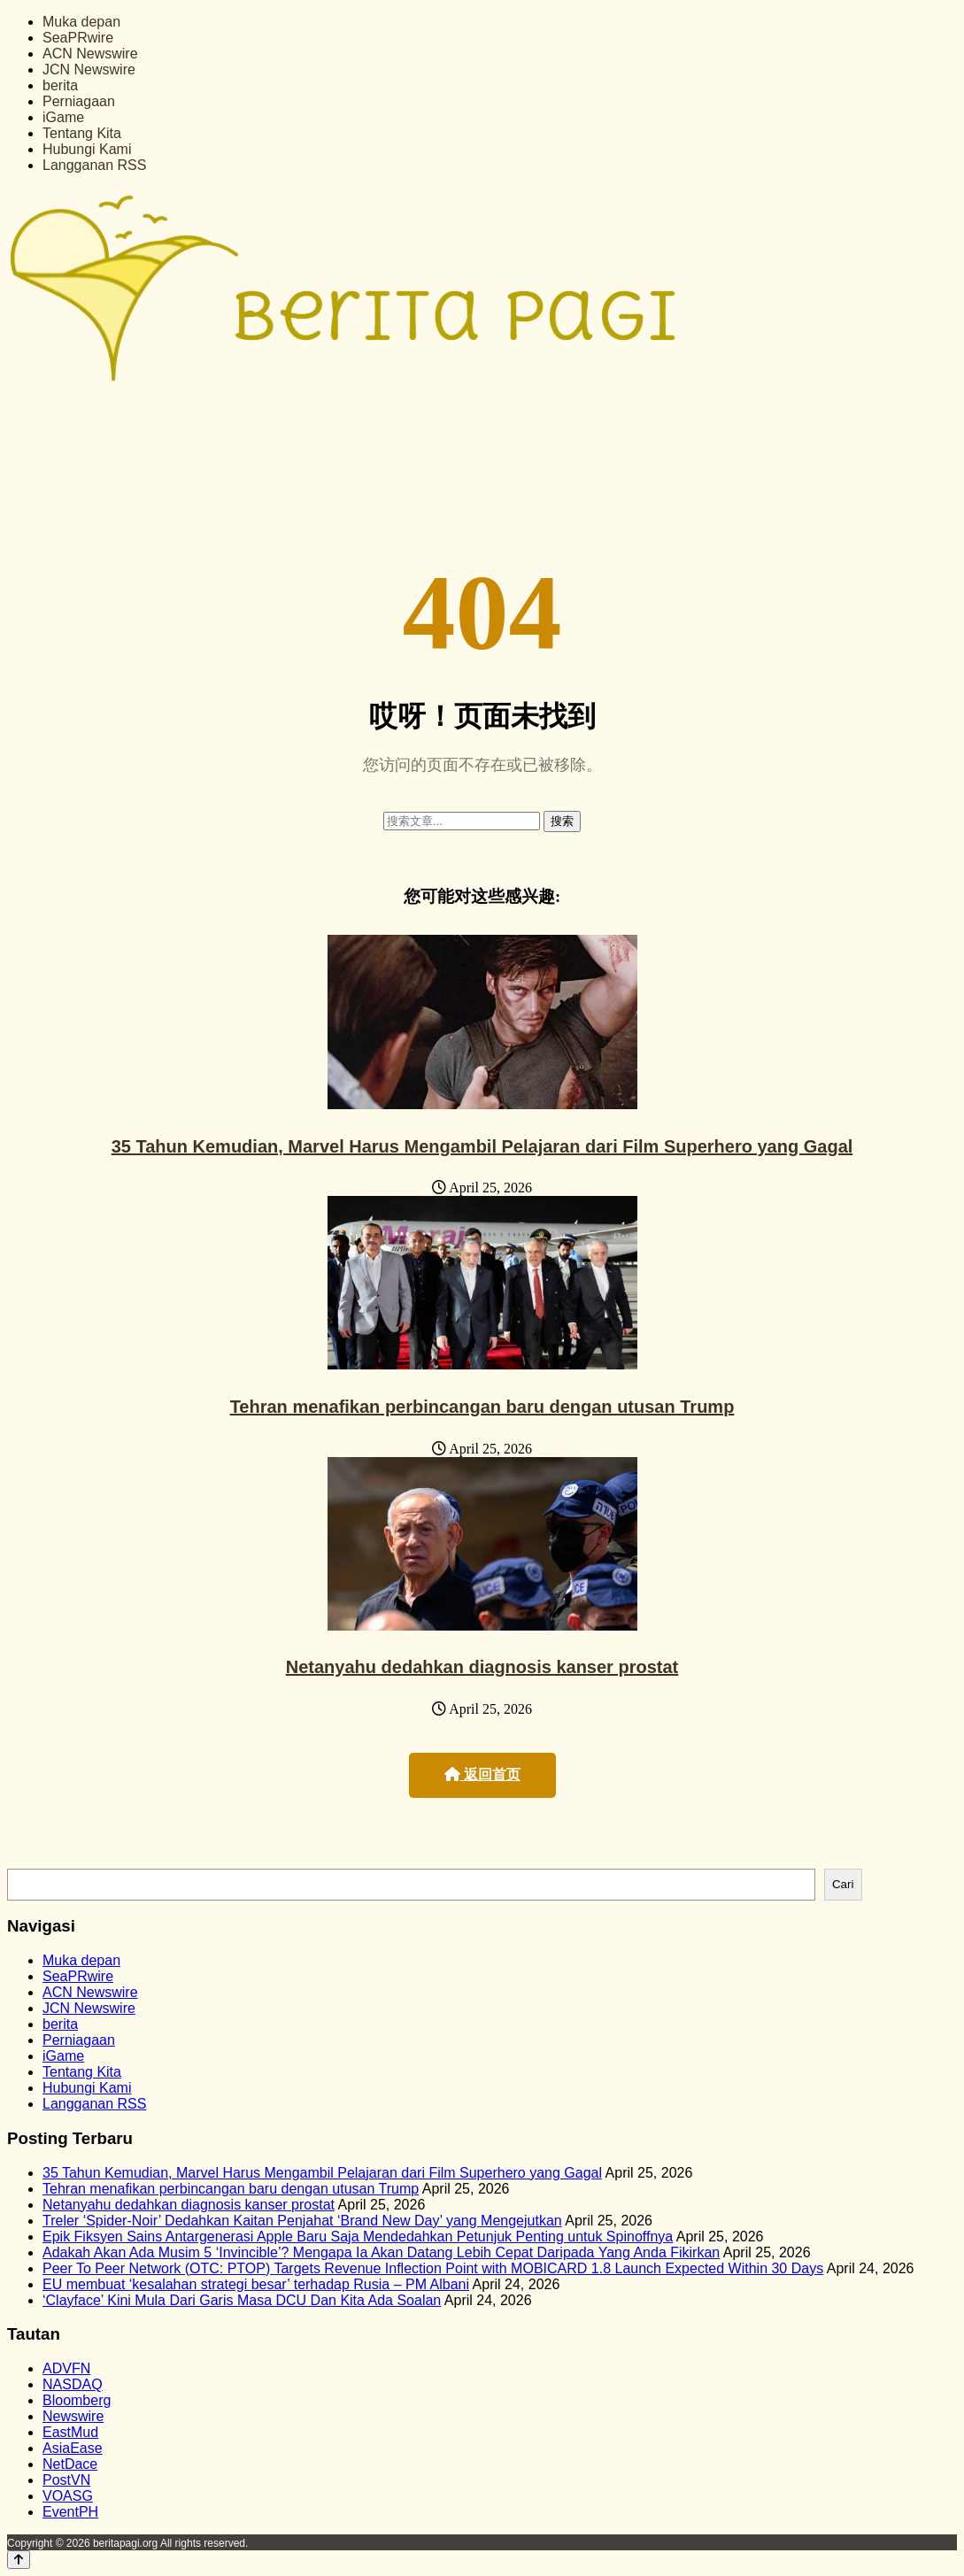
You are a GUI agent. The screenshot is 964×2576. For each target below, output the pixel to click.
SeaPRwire (77, 37)
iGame (63, 117)
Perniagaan (78, 101)
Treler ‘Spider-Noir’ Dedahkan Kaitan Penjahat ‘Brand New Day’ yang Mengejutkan (302, 2220)
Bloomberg (76, 2400)
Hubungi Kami (87, 149)
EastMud (70, 2432)
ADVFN (66, 2368)
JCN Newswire (88, 69)
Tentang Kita (81, 133)
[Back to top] (18, 2559)
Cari (842, 1884)
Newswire (73, 2416)
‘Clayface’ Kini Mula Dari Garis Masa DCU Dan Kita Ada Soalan (241, 2300)
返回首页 (482, 1774)
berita (60, 85)
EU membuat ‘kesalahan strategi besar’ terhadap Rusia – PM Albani (255, 2284)
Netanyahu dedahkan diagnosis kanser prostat (482, 1667)
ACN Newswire (90, 53)
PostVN (66, 2479)
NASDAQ (72, 2384)
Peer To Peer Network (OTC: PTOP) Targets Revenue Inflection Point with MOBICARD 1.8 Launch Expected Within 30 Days (432, 2268)
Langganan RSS (94, 165)
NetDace (69, 2464)
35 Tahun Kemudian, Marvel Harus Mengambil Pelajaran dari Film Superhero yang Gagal (482, 1146)
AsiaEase (72, 2448)
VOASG (67, 2495)
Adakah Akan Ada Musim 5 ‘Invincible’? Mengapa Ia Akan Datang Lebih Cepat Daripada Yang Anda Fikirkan (381, 2252)
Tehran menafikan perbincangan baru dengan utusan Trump (482, 1406)
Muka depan (81, 21)
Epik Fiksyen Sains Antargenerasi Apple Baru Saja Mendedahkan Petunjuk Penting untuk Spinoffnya (357, 2236)
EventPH (70, 2511)
